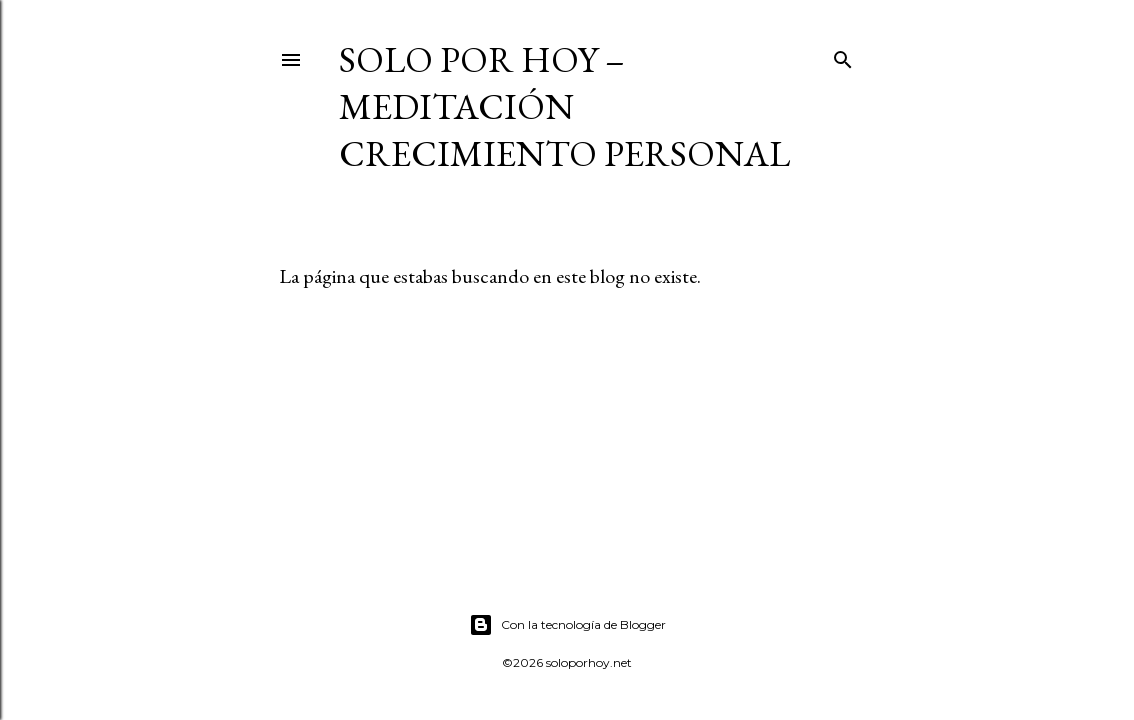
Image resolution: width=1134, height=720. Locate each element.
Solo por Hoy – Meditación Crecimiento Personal (564, 106)
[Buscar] (843, 55)
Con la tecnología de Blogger (567, 625)
